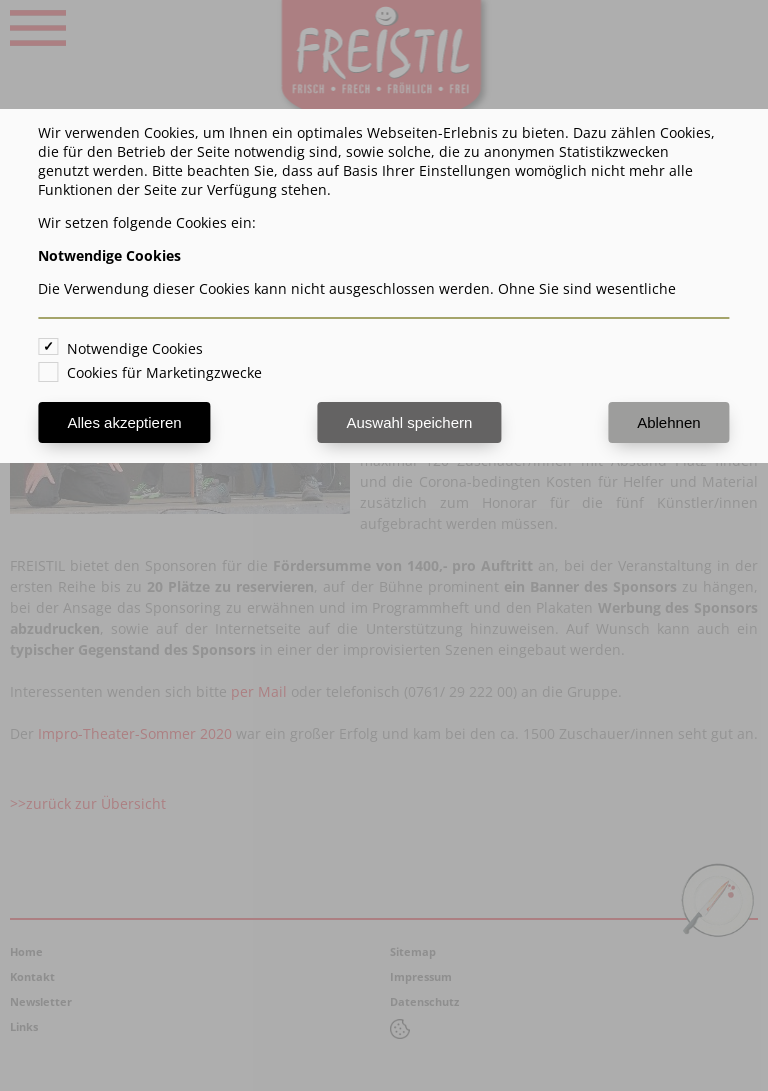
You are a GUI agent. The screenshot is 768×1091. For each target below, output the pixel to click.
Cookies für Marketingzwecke (164, 372)
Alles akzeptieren (124, 422)
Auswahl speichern (409, 422)
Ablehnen (668, 422)
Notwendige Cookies (135, 348)
